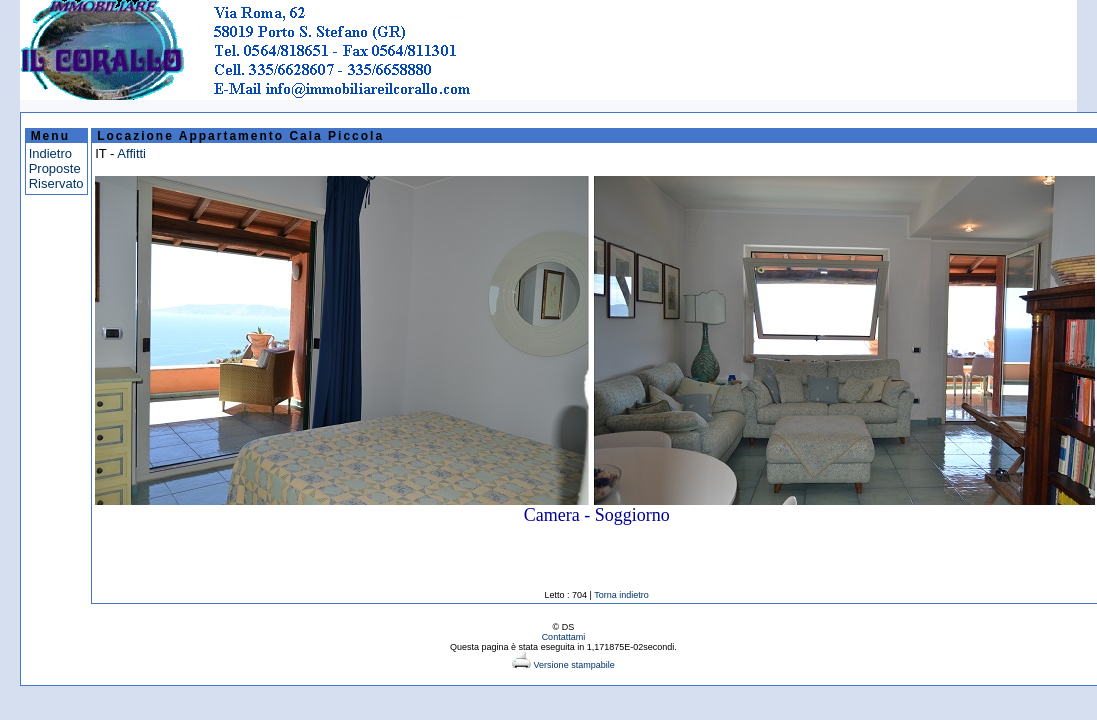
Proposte (55, 168)
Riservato (56, 183)
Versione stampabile (563, 665)
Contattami (564, 637)
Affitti (131, 153)
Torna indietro (621, 595)
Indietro (50, 153)
